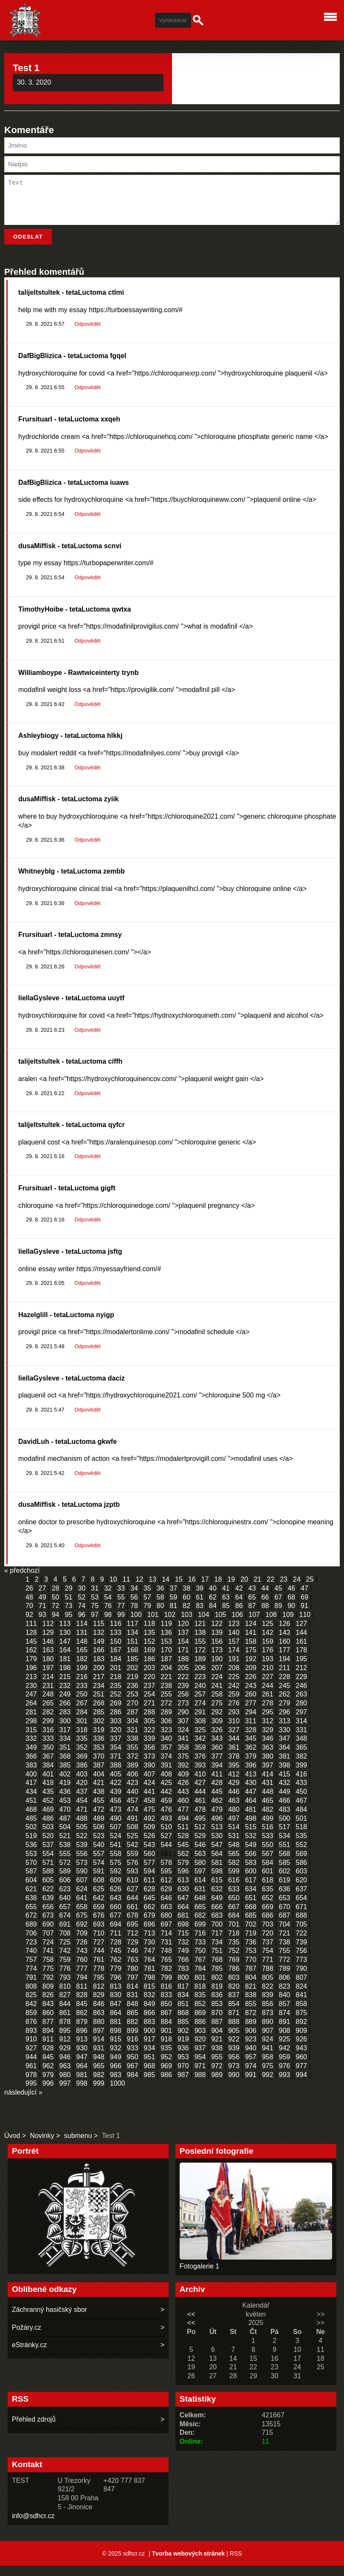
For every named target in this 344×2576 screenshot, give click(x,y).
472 (98, 1819)
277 (251, 1713)
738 (284, 1952)
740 (31, 1960)
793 (65, 1987)
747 (149, 1960)
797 (132, 1987)
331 (301, 1740)
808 (31, 1996)
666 (217, 1917)
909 (301, 2040)
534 (284, 1846)
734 (217, 1952)
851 (183, 2014)
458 (149, 1810)
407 (149, 1784)
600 (251, 1881)
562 (183, 1863)
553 (31, 1863)
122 (217, 1633)
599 (234, 1881)
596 (183, 1881)
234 (98, 1695)
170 (166, 1660)
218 (115, 1687)
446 (234, 1801)
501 (301, 1828)
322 (149, 1740)
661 (132, 1917)
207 (217, 1678)
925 (284, 2049)
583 (251, 1872)
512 (200, 1837)
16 (192, 1589)
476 (166, 1819)
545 (183, 1855)
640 (65, 1908)
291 (200, 1722)
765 (166, 1969)
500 (284, 1828)
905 (234, 2040)
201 (115, 1678)
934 (149, 2058)
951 (149, 2067)
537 (48, 1855)
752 (234, 1960)
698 (183, 1934)
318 (81, 1740)
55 (121, 1607)
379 (251, 1766)
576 (132, 1872)
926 (301, 2049)
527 (166, 1846)
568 (284, 1863)
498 (251, 1828)
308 (200, 1731)
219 (132, 1687)
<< (191, 2324)
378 (234, 1766)
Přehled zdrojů (34, 2429)
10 (113, 1589)
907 (268, 2040)
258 (217, 1704)
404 (98, 1784)
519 (31, 1846)
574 (98, 1872)
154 (183, 1651)
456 (115, 1810)
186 (149, 1669)
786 (234, 1978)
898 (115, 2040)
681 (183, 1925)
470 (65, 1819)
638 (31, 1908)
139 (217, 1642)
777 (81, 1978)
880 (98, 2031)
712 (132, 1943)
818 (200, 1996)
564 (217, 1863)
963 (65, 2076)
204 (166, 1678)
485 (31, 1828)
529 (200, 1846)
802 (217, 1987)
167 (115, 1660)
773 (301, 1969)
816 (166, 1996)
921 (217, 2049)
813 (115, 1996)
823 (284, 1996)
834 (183, 2005)
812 (98, 1996)
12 (139, 1589)
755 (284, 1960)
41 (226, 1598)
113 (65, 1633)
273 (183, 1713)
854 (234, 2014)
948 (98, 2067)
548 (234, 1855)
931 (98, 2058)
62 (213, 1607)
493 (166, 1828)
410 (200, 1784)
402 (65, 1784)
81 (173, 1616)
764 (149, 1969)
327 (234, 1740)
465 (268, 1810)
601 (268, 1881)
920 (200, 2049)
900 (149, 2040)
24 (297, 1589)
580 (200, 1872)
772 (284, 1969)
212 (301, 1678)
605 (48, 1890)
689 (31, 1934)
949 (115, 2067)
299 (48, 1731)
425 (166, 1792)
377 (217, 1766)
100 (136, 1624)
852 (200, 2014)
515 (251, 1837)
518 (301, 1837)
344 (234, 1748)
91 (304, 1616)
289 (166, 1722)
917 (149, 2049)
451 (31, 1810)
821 (251, 1996)
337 (115, 1748)
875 (301, 2023)
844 (65, 2014)
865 (132, 2023)
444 (200, 1801)
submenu (78, 2145)
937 (200, 2058)
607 (81, 1890)
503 (48, 1837)
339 (149, 1748)
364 (284, 1757)
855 (251, 2014)
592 (115, 1881)
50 (55, 1607)
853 (217, 2014)
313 (284, 1731)
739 (301, 1952)
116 (115, 1633)
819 (217, 1996)
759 (65, 1969)
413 (251, 1784)
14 (165, 1589)
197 (48, 1678)
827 (65, 2005)
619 (284, 1890)
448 (268, 1801)
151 (132, 1651)
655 (31, 1917)
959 (284, 2067)
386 (81, 1775)
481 (251, 1819)
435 (48, 1801)
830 (115, 2005)
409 (183, 1784)
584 (268, 1872)
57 (147, 1607)
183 (98, 1669)
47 (304, 1598)
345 (251, 1748)
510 (166, 1837)
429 (234, 1792)
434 (31, 1801)
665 (200, 1917)
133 (115, 1642)
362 (251, 1757)
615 (217, 1890)
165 (81, 1660)
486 (48, 1828)
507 (115, 1837)
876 (31, 2031)
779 (115, 1978)
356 (149, 1757)
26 (29, 1598)
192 (251, 1669)
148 (81, 1651)
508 (132, 1837)
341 (183, 1748)
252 (115, 1704)
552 (301, 1855)
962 (48, 2076)
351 (65, 1757)
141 (251, 1642)
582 (234, 1872)
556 (81, 1863)
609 (115, 1890)
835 (200, 2005)
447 (251, 1801)
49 (42, 1607)
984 (132, 2085)
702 (251, 1934)
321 (132, 1740)
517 (284, 1837)
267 (81, 1713)
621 (31, 1899)
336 (98, 1748)
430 (251, 1792)
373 (149, 1766)
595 (166, 1881)
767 (200, 1969)
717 (217, 1943)
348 (301, 1748)
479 (217, 1819)
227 (268, 1687)
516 (268, 1837)
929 (65, 2058)
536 (31, 1855)
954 (200, 2067)
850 (166, 2014)
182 (81, 1669)
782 (166, 1978)
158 (251, 1651)
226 (251, 1687)
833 (166, 2005)
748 (166, 1960)
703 (268, 1934)
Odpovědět (87, 334)
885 (183, 2031)
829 (98, 2005)
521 (65, 1846)
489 (98, 1828)
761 (98, 1969)
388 (115, 1775)
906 (251, 2040)
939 (234, 2058)
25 (310, 1589)
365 (301, 1757)
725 (65, 1952)
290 (183, 1722)
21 (257, 1589)
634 (251, 1899)
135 (149, 1642)
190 (217, 1669)
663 (166, 1917)
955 (217, 2067)
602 (284, 1881)
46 (291, 1598)
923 (251, 2049)
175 (251, 1660)
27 (42, 1598)
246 (301, 1695)
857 (284, 2014)
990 (234, 2085)
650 (234, 1908)
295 (268, 1722)
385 (65, 1775)
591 (98, 1881)
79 (147, 1616)
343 (217, 1748)
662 (149, 1917)
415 (284, 1784)
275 (217, 1713)
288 (149, 1722)
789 (284, 1978)
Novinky (42, 2145)
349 (31, 1757)
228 (284, 1687)
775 (48, 1978)
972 (217, 2076)
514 (234, 1837)
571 (48, 1872)
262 (284, 1704)
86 (239, 1616)
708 (65, 1943)
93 (42, 1624)
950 (132, 2067)
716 (200, 1943)
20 (244, 1589)
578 (166, 1872)
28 (55, 1598)
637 (301, 1899)
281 (31, 1722)
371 (115, 1766)
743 (81, 1960)
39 (199, 1598)
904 (217, 2040)
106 (237, 1624)
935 (166, 2058)
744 (98, 1960)
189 (200, 1669)
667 (234, 1917)
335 (81, 1748)
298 (31, 1731)
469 (48, 1819)
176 (268, 1660)
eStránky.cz (29, 2355)
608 (98, 1890)
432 (284, 1792)
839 (268, 2005)
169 (149, 1660)
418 (48, 1792)
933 (132, 2058)
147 (65, 1651)
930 (81, 2058)
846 (98, 2014)
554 (48, 1863)
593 (132, 1881)
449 (284, 1801)
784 (200, 1978)
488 (81, 1828)
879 (81, 2031)
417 (31, 1792)
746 (132, 1960)
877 (48, 2031)
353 (98, 1757)
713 (149, 1943)
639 (48, 1908)
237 (149, 1695)
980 (65, 2085)
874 (284, 2023)
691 (65, 1934)
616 (234, 1890)
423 (132, 1792)
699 (200, 1934)
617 (251, 1890)
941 (268, 2058)
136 (166, 1642)
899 (132, 2040)
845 (81, 2014)
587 (31, 1881)
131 (81, 1642)
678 (132, 1925)
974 (251, 2076)
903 (200, 2040)
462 (217, 1810)
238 (166, 1695)
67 (278, 1607)
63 (226, 1607)
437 (81, 1801)
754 (268, 1960)
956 (234, 2067)
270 (132, 1713)
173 (217, 1660)
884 (166, 2031)
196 (31, 1678)
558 (115, 1863)
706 (31, 1943)
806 (284, 1987)
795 (98, 1987)
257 (200, 1704)
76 (108, 1616)
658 (81, 1917)
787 (251, 1978)
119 (166, 1633)
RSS (236, 2563)
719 (251, 1943)
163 (48, 1660)
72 (55, 1616)
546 (200, 1855)
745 (115, 1960)
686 (268, 1925)
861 (65, 2023)
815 (149, 1996)
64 (239, 1607)
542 (132, 1855)
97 (95, 1624)
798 (149, 1987)
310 (234, 1731)
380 (268, 1766)
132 (98, 1642)
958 (268, 2067)
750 (200, 1960)
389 (132, 1775)
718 (234, 1943)
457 (132, 1810)
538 (65, 1855)
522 (81, 1846)
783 (183, 1978)
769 (234, 1969)
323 (166, 1740)
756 (301, 1960)
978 (31, 2085)
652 (268, 1908)
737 (268, 1952)
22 (270, 1589)
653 (284, 1908)
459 (166, 1810)
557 (98, 1863)
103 (186, 1624)
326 (217, 1740)
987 (183, 2085)
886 (200, 2031)
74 (81, 1616)
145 (31, 1651)
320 (115, 1740)
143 (284, 1642)
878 (65, 2031)
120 (183, 1633)
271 (149, 1713)
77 (121, 1616)
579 (183, 1872)
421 (98, 1792)
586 (301, 1872)
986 (166, 2085)
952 (166, 2067)
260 (251, 1704)
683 (217, 1925)
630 (183, 1899)
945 (48, 2067)
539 (81, 1855)
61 (199, 1607)
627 (132, 1899)
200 (98, 1678)
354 (115, 1757)
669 (268, 1917)
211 (284, 1678)
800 (183, 1987)
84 (213, 1616)
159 (268, 1651)
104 (203, 1624)
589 (65, 1881)
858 (301, 2014)
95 (69, 1624)
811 (81, 1996)
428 (217, 1792)
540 (98, 1855)
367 (48, 1766)
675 (81, 1925)
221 (166, 1687)
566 (251, 1863)
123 (234, 1633)
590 (81, 1881)
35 (147, 1598)
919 (183, 2049)
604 (31, 1890)
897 (98, 2040)
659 (98, 1917)
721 (284, 1943)
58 (160, 1607)
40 (213, 1598)
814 (132, 1996)
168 (132, 1660)
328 (251, 1740)
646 (166, 1908)
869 (200, 2023)
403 (81, 1784)
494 (183, 1828)
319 (98, 1740)
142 (268, 1642)
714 (166, 1943)
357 (166, 1757)
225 (234, 1687)
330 (284, 1740)
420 (81, 1792)
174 (234, 1660)
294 (251, 1722)
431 (268, 1792)
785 (217, 1978)
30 (81, 1598)
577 (149, 1872)
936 (183, 2058)
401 (48, 1784)
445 (217, 1801)
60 (186, 1607)
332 (31, 1748)
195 (301, 1669)
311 (251, 1731)
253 (132, 1704)
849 (149, 2014)
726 (81, 1952)
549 (251, 1855)
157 (234, 1651)
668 (251, 1917)
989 (217, 2085)
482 (268, 1819)
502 (31, 1837)
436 (65, 1801)
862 (81, 2023)
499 (268, 1828)
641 (81, 1908)
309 (217, 1731)
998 (81, 2093)
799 (166, 1987)
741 (48, 1960)
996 (48, 2093)
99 (121, 1624)
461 (200, 1810)
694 (115, 1934)
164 (65, 1660)
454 (81, 1810)
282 (48, 1722)
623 (65, 1899)
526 (149, 1846)
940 (251, 2058)
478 (200, 1819)
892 (301, 2031)
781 (149, 1978)
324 (183, 1740)
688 (301, 1925)
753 (251, 1960)
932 (115, 2058)
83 (199, 1616)
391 (166, 1775)
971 (200, 2076)
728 (115, 1952)
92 (29, 1624)
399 (301, 1775)
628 (149, 1899)
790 (301, 1978)
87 (252, 1616)
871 (234, 2023)
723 (31, 1952)
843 (48, 2014)
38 (186, 1598)
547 (217, 1855)
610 (132, 1890)
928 (48, 2058)
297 (301, 1722)
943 (301, 2058)
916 (132, 2049)
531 (234, 1846)
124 (251, 1633)
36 (160, 1598)
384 (48, 1775)
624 (81, 1899)
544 (166, 1855)
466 (284, 1810)
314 (301, 1731)
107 (254, 1624)
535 (301, 1846)
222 (183, 1687)
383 (31, 1775)
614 (200, 1890)
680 (166, 1925)
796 (115, 1987)
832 (149, 2005)
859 (31, 2023)
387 (98, 1775)
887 (217, 2031)
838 (251, 2005)
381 (284, 1766)
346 (268, 1748)
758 (48, 1969)
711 (115, 1943)
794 (81, 1987)
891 (284, 2031)
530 (217, 1846)
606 (65, 1890)
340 (166, 1748)
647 (183, 1908)
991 (251, 2085)
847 (115, 2014)
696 (149, 1934)
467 (301, 1810)
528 (183, 1846)
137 (183, 1642)
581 (217, 1872)
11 (126, 1589)
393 (200, 1775)
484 (301, 1819)
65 (252, 1607)
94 (55, 1624)
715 (183, 1943)
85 (226, 1616)
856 (268, 2014)
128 (31, 1642)
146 (48, 1651)
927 (31, 2058)
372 (132, 1766)
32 (108, 1598)
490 (115, 1828)
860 (48, 2023)
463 (234, 1810)
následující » (23, 2102)
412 (234, 1784)
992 (268, 2085)
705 (301, 1934)
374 (166, 1766)
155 (200, 1651)
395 (234, 1775)
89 (278, 1616)
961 (31, 2076)
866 (149, 2023)
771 (268, 1969)
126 (284, 1633)
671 (301, 1917)
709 (81, 1943)
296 (284, 1722)
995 (31, 2093)
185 (132, 1669)
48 (29, 1607)
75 (95, 1616)
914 (98, 2049)
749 (183, 1960)
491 (132, 1828)
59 (173, 1607)
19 (231, 1589)
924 (268, 2049)
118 (149, 1633)
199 (81, 1678)
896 (81, 2040)
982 (98, 2085)
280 (301, 1713)
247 (31, 1704)
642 (98, 1908)
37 (173, 1598)
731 (166, 1952)
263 (301, 1704)
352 (81, 1757)
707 (48, 1943)
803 (234, 1987)
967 (132, 2076)
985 (149, 2085)
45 (278, 1598)
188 (183, 1669)
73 (69, 1616)
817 (183, 1996)
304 (132, 1731)
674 (65, 1925)
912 (65, 2049)
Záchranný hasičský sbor (49, 2319)
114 (81, 1633)
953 (183, 2067)
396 (251, 1775)
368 (65, 1766)
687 (284, 1925)
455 (98, 1810)
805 (268, 1987)
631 (200, 1899)
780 (132, 1978)
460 (183, 1810)
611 (149, 1890)
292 (217, 1722)
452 (48, 1810)
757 (31, 1969)
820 (234, 1996)
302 (98, 1731)
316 (48, 1740)
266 (65, 1713)
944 (31, 2067)
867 (166, 2023)
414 (268, 1784)
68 (291, 1607)
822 (268, 1996)
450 (301, 1801)
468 (31, 1819)
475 (149, 1819)
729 (132, 1952)
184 (115, 1669)
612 (166, 1890)
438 (98, 1801)
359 (200, 1757)
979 (48, 2085)
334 (65, 1748)
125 (268, 1633)
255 (166, 1704)
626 (115, 1899)
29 (69, 1598)
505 (81, 1837)
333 (48, 1748)
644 (132, 1908)
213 (31, 1687)
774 (31, 1978)
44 (265, 1598)
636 (284, 1899)
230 (31, 1695)
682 (200, 1925)
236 (132, 1695)
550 (268, 1855)
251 (98, 1704)
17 (205, 1589)
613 (183, 1890)
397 (268, 1775)
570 (31, 1872)
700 (217, 1934)
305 (149, 1731)
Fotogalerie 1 (199, 2276)
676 (98, 1925)
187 (166, 1669)
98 (108, 1624)
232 (65, 1695)
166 (98, 1660)
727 (98, 1952)
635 (268, 1899)
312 (268, 1731)
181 (65, 1669)
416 (301, 1784)
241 (217, 1695)
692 (81, 1934)
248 (48, 1704)
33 (121, 1598)
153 (166, 1651)
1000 (117, 2093)
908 (284, 2040)
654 (301, 1908)
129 (48, 1642)
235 (115, 1695)
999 (98, 2093)
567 (268, 1863)
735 (234, 1952)
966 (115, 2076)
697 (166, 1934)
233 (81, 1695)
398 (284, 1775)
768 (217, 1969)
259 (234, 1704)
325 (200, 1740)
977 (301, 2076)
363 (268, 1757)
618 (268, 1890)
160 (284, 1651)
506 (98, 1837)
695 (132, 1934)
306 (166, 1731)
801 (200, 1987)
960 (301, 2067)
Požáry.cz (26, 2337)
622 (48, 1899)
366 (31, 1766)
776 (65, 1978)
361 (234, 1757)
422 (115, 1792)
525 (132, 1846)
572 (65, 1872)
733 (200, 1952)
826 (48, 2005)
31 (95, 1598)
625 (98, 1899)
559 (132, 1863)
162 (31, 1660)
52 (81, 1607)
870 (217, 2023)
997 (65, 2093)
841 (301, 2005)
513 (217, 1837)
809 (48, 1996)
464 (251, 1810)
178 (301, 1660)
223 (200, 1687)
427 (200, 1792)
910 (31, 2049)
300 (65, 1731)
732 (183, 1952)
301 (81, 1731)
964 (81, 2076)
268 (98, 1713)
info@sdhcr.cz (33, 2526)
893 (31, 2040)
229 (301, 1687)
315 (31, 1740)
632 (217, 1899)
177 (284, 1660)
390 (149, 1775)
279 (284, 1713)
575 (115, 1872)
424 (149, 1792)
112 (48, 1633)
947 (81, 2067)
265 (48, 1713)
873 (268, 2023)
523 (98, 1846)
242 (234, 1695)
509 (149, 1837)
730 (149, 1952)
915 (115, 2049)
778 (98, 1978)
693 (98, 1934)
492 (149, 1828)
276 (234, 1713)
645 (149, 1908)
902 (183, 2040)
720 (268, 1943)
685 (251, 1925)
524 (115, 1846)
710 (98, 1943)
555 (65, 1863)
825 (31, 2005)
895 (65, 2040)
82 (186, 1616)
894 (48, 2040)
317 (65, 1740)
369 (81, 1766)
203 (149, 1678)
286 (115, 1722)
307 (183, 1731)
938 (217, 2058)
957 (251, 2067)
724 (48, 1952)
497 (234, 1828)
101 (153, 1624)
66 (265, 1607)
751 (217, 1960)
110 (305, 1624)
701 (234, 1934)
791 (31, 1987)
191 (234, 1669)
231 (48, 1695)
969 (166, 2076)
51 (69, 1607)
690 (48, 1934)
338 (132, 1748)
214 (48, 1687)
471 (81, 1819)
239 (183, 1695)
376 (200, 1766)
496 (217, 1828)
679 (149, 1925)
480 (234, 1819)
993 (284, 2085)
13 (152, 1589)
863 (98, 2023)
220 (149, 1687)
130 (65, 1642)
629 (166, 1899)
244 (268, 1695)
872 (251, 2023)
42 (239, 1598)
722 (301, 1943)
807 (301, 1987)
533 (268, 1846)
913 (81, 2049)
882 (132, 2031)
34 (134, 1598)
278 (268, 1713)
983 (115, 2085)
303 (115, 1731)
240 (200, 1695)
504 (65, 1837)
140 (234, 1642)
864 (115, 2023)
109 (288, 1624)
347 (284, 1748)
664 (183, 1917)
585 (284, 1872)
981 (81, 2085)
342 (200, 1748)
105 (220, 1624)
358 (183, 1757)
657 (65, 1917)
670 (284, 1917)
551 (284, 1855)
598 (217, 1881)
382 (301, 1766)
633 (234, 1899)
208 (234, 1678)
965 (98, 2076)
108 (271, 1624)
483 (284, 1819)
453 (65, 1810)
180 (48, 1669)
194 (284, 1669)
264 (31, 1713)
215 (65, 1687)
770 (251, 1969)
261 (268, 1704)
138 (200, 1642)
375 (183, 1766)
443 (183, 1801)
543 (149, 1855)
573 (81, 1872)
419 (65, 1792)
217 (98, 1687)
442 (166, 1801)
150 (115, 1651)
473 (115, 1819)
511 (183, 1837)
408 (166, 1784)
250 (81, 1704)
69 (304, 1607)
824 (301, 1996)
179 (31, 1669)
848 (132, 2014)
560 (149, 1863)
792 (48, 1987)
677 (115, 1925)
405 (115, 1784)
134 (132, 1642)
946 (65, 2067)
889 (251, 2031)
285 (98, 1722)
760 (81, 1969)
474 (132, 1819)
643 (115, 1908)
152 (149, 1651)
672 (31, 1925)
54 (108, 1607)
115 (98, 1633)
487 (65, 1828)
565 (234, 1863)
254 (149, 1704)
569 (301, 1863)
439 (115, 1801)
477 (183, 1819)
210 (268, 1678)
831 (132, 2005)
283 (65, 1722)
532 (251, 1846)
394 (217, 1775)
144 (301, 1642)
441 (149, 1801)
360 (217, 1757)
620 (301, 1890)
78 (134, 1616)
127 (301, 1633)
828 (81, 2005)
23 (284, 1589)
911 (48, 2049)
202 (132, 1678)
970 (183, 2076)
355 (132, 1757)
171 (183, 1660)
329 (268, 1740)
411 (217, 1784)
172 (200, 1660)
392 (183, 1775)
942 (284, 2058)
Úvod (12, 2145)
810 (65, 1996)
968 (149, 2076)
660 (115, 1917)
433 (301, 1792)
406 (132, 1784)
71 (42, 1616)
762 (115, 1969)
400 (31, 1784)
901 (166, 2040)
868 (183, 2023)
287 (132, 1722)
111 (31, 1633)
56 (134, 1607)
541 (115, 1855)
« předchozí (22, 1580)
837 (234, 2005)
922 (234, 2049)
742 (65, 1960)
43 (252, 1598)
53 (95, 1607)
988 (200, 2085)
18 (218, 1589)
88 (265, 1616)
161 (301, 1651)
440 (132, 1801)
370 (98, 1766)
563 (200, 1863)
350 (48, 1757)
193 (268, 1669)
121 (200, 1633)
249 (65, 1704)
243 (251, 1695)
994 (301, 2085)
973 (234, 2076)
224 (217, 1687)
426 (183, 1792)
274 (200, 1713)
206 (200, 1678)
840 (284, 2005)
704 (284, 1934)
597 (200, 1881)
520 (48, 1846)
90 (291, 1616)
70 (29, 1616)
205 (183, 1678)
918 (166, 2049)
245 (284, 1695)
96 (81, 1624)
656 (48, 1917)
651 (251, 1908)
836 (217, 2005)
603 (301, 1881)
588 (48, 1881)
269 (115, 1713)
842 (31, 2014)
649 (217, 1908)
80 (160, 1616)
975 (268, 2076)
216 (81, 1687)
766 (183, 1969)
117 (132, 1633)
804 (251, 1987)
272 (166, 1713)
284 (81, 1722)
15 (179, 1589)
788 (268, 1978)
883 (149, 2031)
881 (115, 2031)
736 (251, 1952)
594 (149, 1881)
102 (169, 1624)
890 (268, 2031)
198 (65, 1678)
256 (183, 1704)
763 (132, 1969)
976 (284, 2076)
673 (48, 1925)
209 (251, 1678)
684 (234, 1925)
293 (234, 1722)
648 (200, 1908)
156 (217, 1651)
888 (234, 2031)
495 (200, 1828)
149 (98, 1651)
